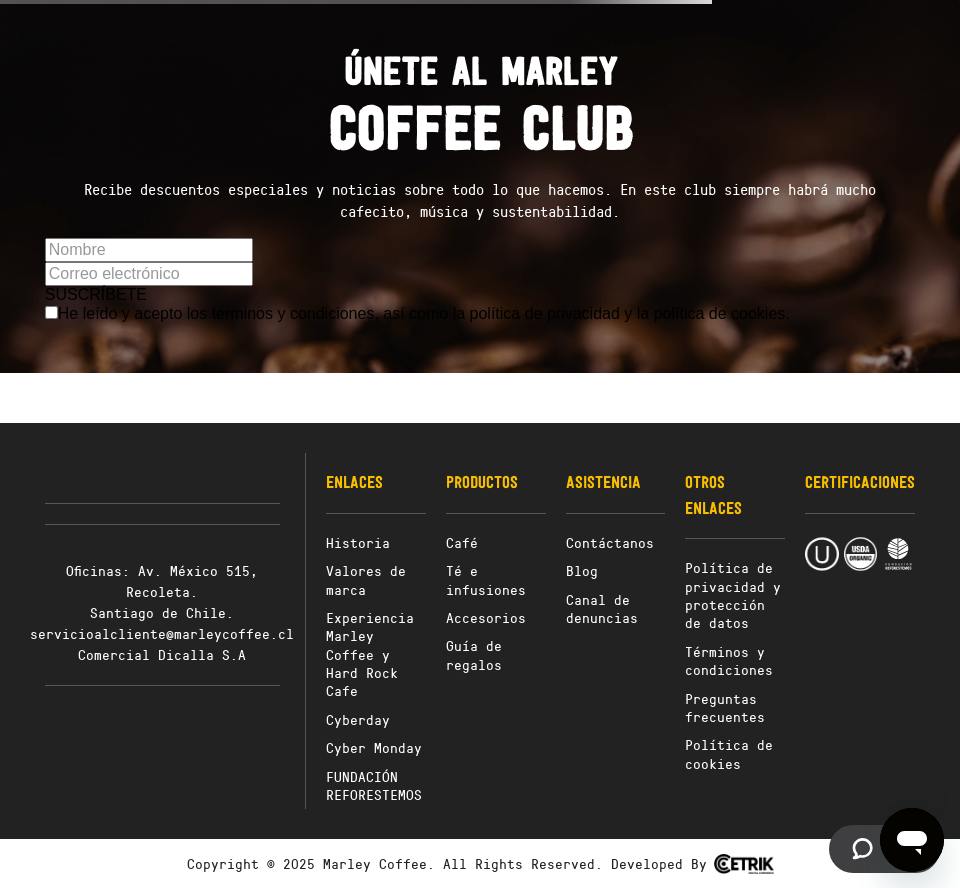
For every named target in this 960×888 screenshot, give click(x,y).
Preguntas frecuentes (725, 707)
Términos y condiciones (729, 660)
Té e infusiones (486, 579)
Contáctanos (610, 542)
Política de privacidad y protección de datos (733, 595)
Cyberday (358, 719)
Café (462, 542)
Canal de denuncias (602, 608)
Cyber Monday (374, 747)
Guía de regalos (474, 654)
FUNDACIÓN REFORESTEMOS (374, 785)
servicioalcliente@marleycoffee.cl (162, 633)
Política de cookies (729, 753)
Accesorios (486, 617)
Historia (358, 542)
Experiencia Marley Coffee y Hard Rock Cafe (370, 654)
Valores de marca (366, 579)
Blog (582, 570)
